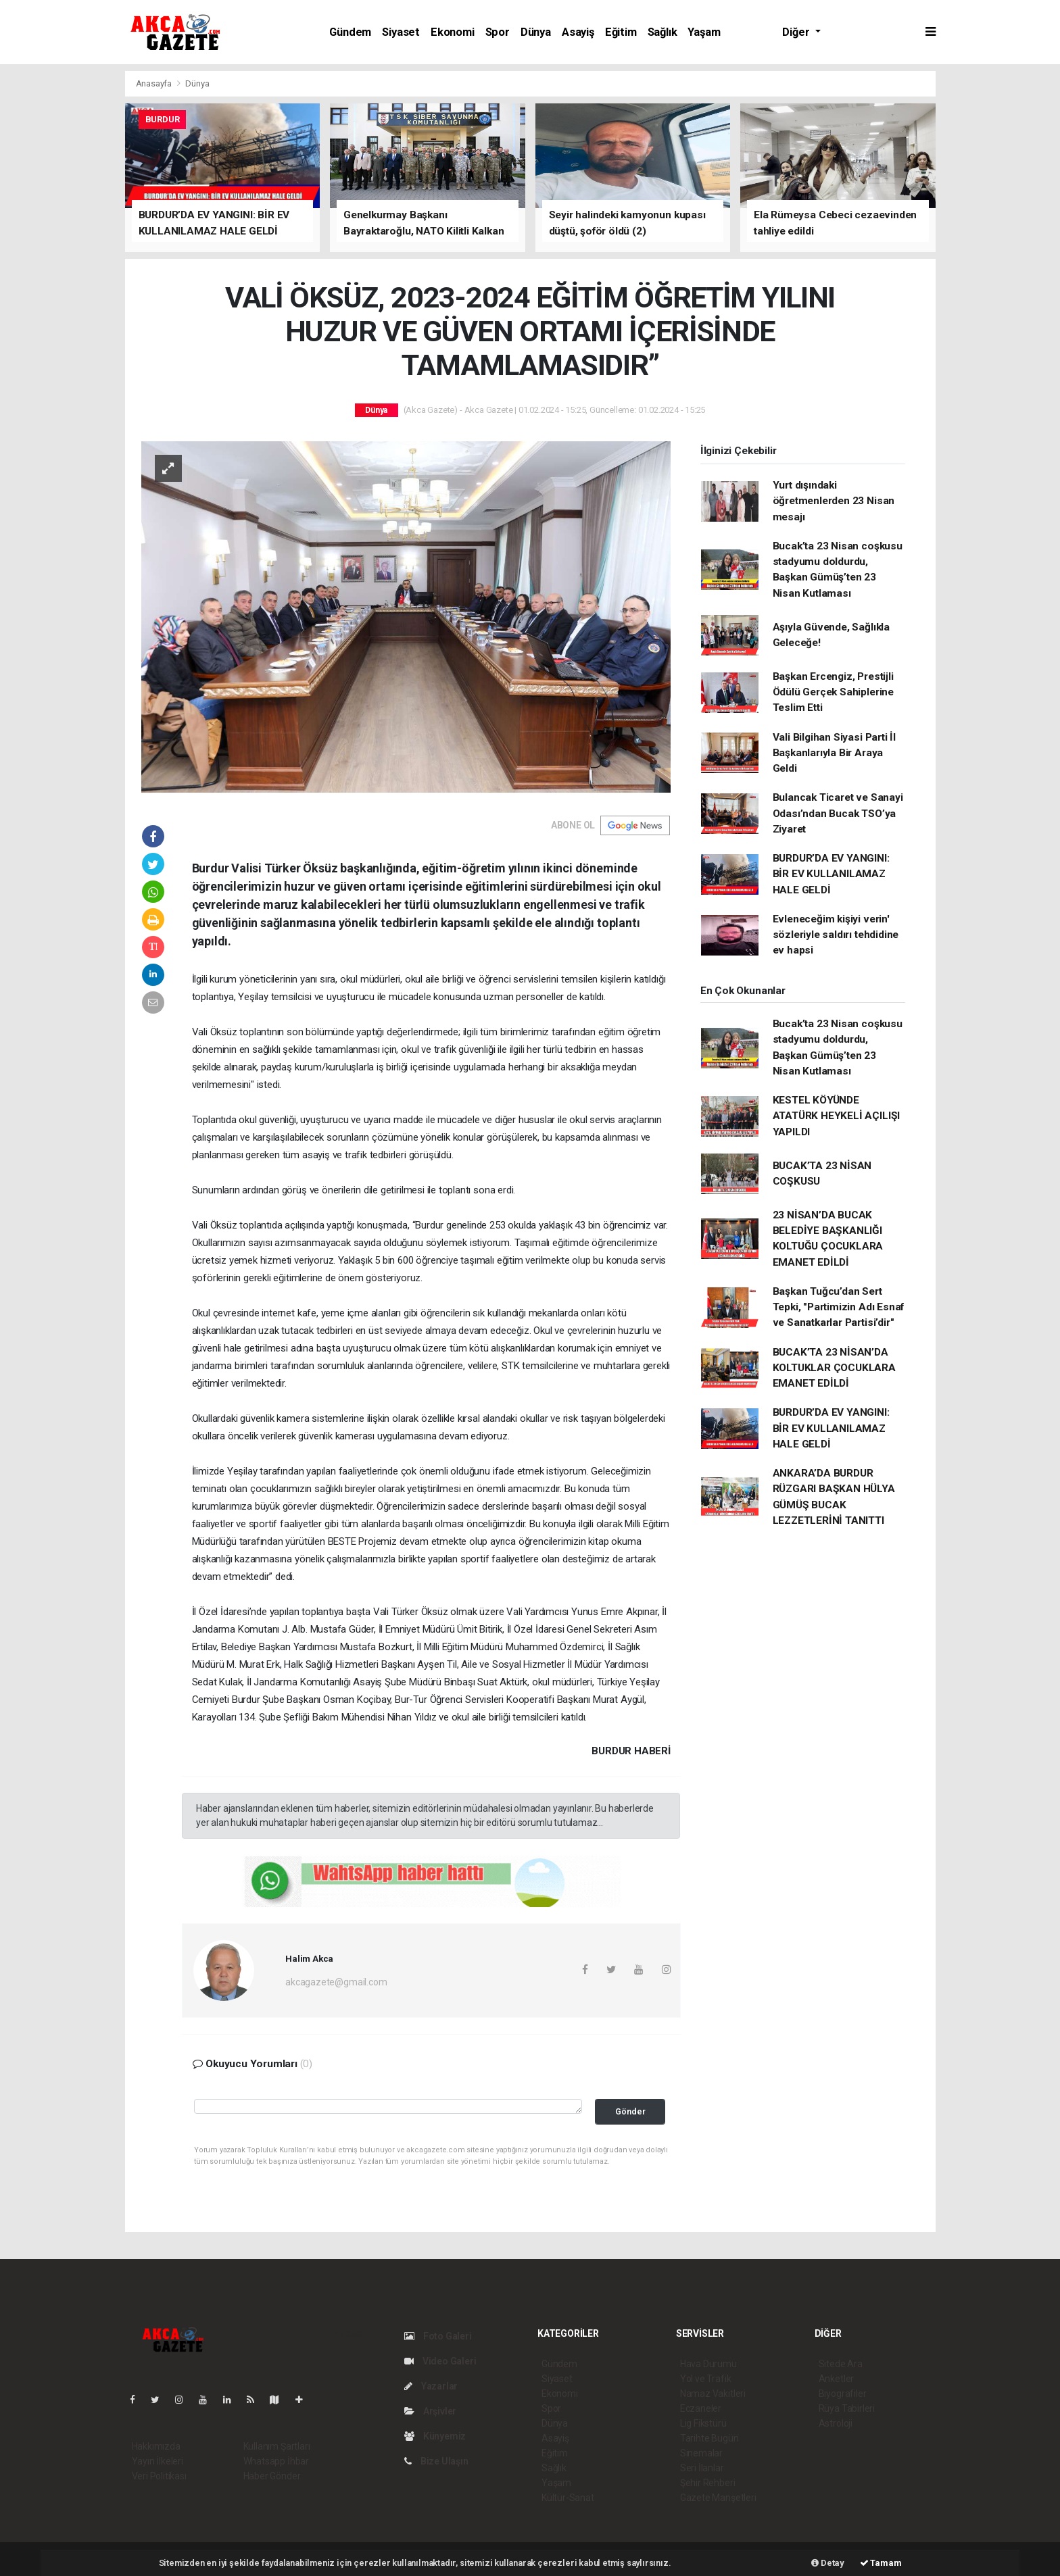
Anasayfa (155, 83)
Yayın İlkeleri (157, 2461)
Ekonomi (453, 32)
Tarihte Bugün (709, 2438)
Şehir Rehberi (708, 2482)
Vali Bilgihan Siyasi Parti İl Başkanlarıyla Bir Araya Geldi (834, 753)
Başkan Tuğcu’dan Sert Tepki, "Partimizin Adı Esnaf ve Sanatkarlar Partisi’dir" (839, 1307)
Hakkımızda (156, 2446)
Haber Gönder (272, 2476)
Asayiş (578, 32)
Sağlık (662, 32)
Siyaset (401, 32)
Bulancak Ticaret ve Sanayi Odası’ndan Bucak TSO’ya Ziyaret (838, 813)
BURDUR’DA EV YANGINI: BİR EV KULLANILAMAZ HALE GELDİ (831, 874)
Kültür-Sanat (567, 2497)
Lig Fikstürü (703, 2423)
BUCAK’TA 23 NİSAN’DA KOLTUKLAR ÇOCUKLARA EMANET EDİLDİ (834, 1368)
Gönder (630, 2111)
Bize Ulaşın (436, 2461)
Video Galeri (440, 2361)
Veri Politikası (159, 2476)
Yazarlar (431, 2386)
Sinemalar (701, 2453)
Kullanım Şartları (276, 2446)
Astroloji (835, 2423)
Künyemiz (435, 2436)
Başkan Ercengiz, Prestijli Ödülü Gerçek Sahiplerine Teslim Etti (833, 692)
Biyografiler (843, 2393)
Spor (497, 32)
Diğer (797, 32)
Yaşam (704, 32)
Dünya (536, 32)
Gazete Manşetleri (718, 2497)
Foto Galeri (438, 2336)
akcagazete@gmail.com (336, 1982)
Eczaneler (700, 2408)
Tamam (881, 2563)
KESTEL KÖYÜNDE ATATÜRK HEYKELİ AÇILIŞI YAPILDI (836, 1116)
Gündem (350, 32)
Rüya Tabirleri (847, 2408)
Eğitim (621, 32)
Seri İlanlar (702, 2467)
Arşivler (430, 2411)
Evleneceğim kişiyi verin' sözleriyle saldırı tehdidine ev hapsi (836, 935)
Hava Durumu (708, 2363)
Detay (827, 2563)
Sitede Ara (841, 2363)
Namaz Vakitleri (713, 2393)
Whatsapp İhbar (276, 2461)
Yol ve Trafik (705, 2378)
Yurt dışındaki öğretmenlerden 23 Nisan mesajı (834, 501)
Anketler (836, 2378)
